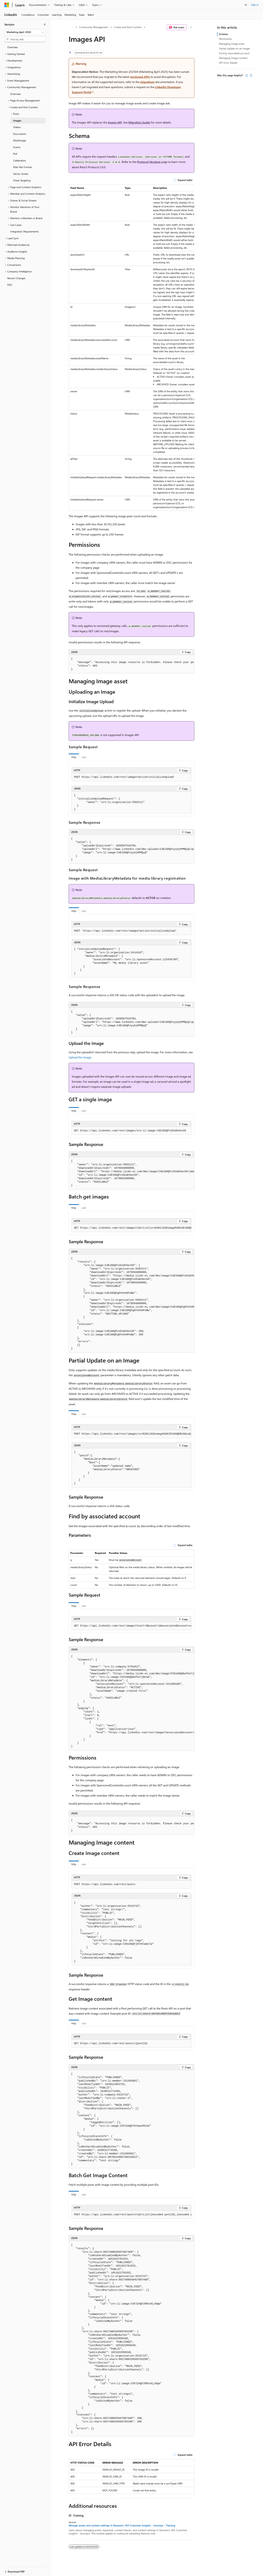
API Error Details (228, 62)
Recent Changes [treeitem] (16, 278)
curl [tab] (84, 757)
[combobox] (25, 32)
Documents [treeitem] (19, 134)
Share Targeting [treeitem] (22, 180)
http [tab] (73, 757)
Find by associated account (234, 53)
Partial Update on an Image (234, 48)
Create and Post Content (128, 27)
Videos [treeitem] (17, 127)
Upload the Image (80, 1057)
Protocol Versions (149, 162)
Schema (223, 34)
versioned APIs (140, 77)
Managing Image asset (231, 43)
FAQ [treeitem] (9, 284)
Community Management (93, 27)
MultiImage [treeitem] (19, 140)
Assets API (115, 122)
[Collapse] (45, 24)
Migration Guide (139, 122)
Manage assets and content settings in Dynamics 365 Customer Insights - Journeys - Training (122, 2525)
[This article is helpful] (246, 75)
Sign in (255, 4)
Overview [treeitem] (12, 47)
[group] (131, 347)
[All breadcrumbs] (72, 27)
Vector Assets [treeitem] (20, 174)
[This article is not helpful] (251, 75)
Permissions (225, 39)
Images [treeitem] (17, 120)
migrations (147, 82)
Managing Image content (233, 58)
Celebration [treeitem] (19, 160)
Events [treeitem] (16, 147)
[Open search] (245, 5)
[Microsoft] (6, 5)
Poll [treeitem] (15, 153)
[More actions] (191, 27)
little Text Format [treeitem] (22, 167)
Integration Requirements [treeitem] (24, 231)
